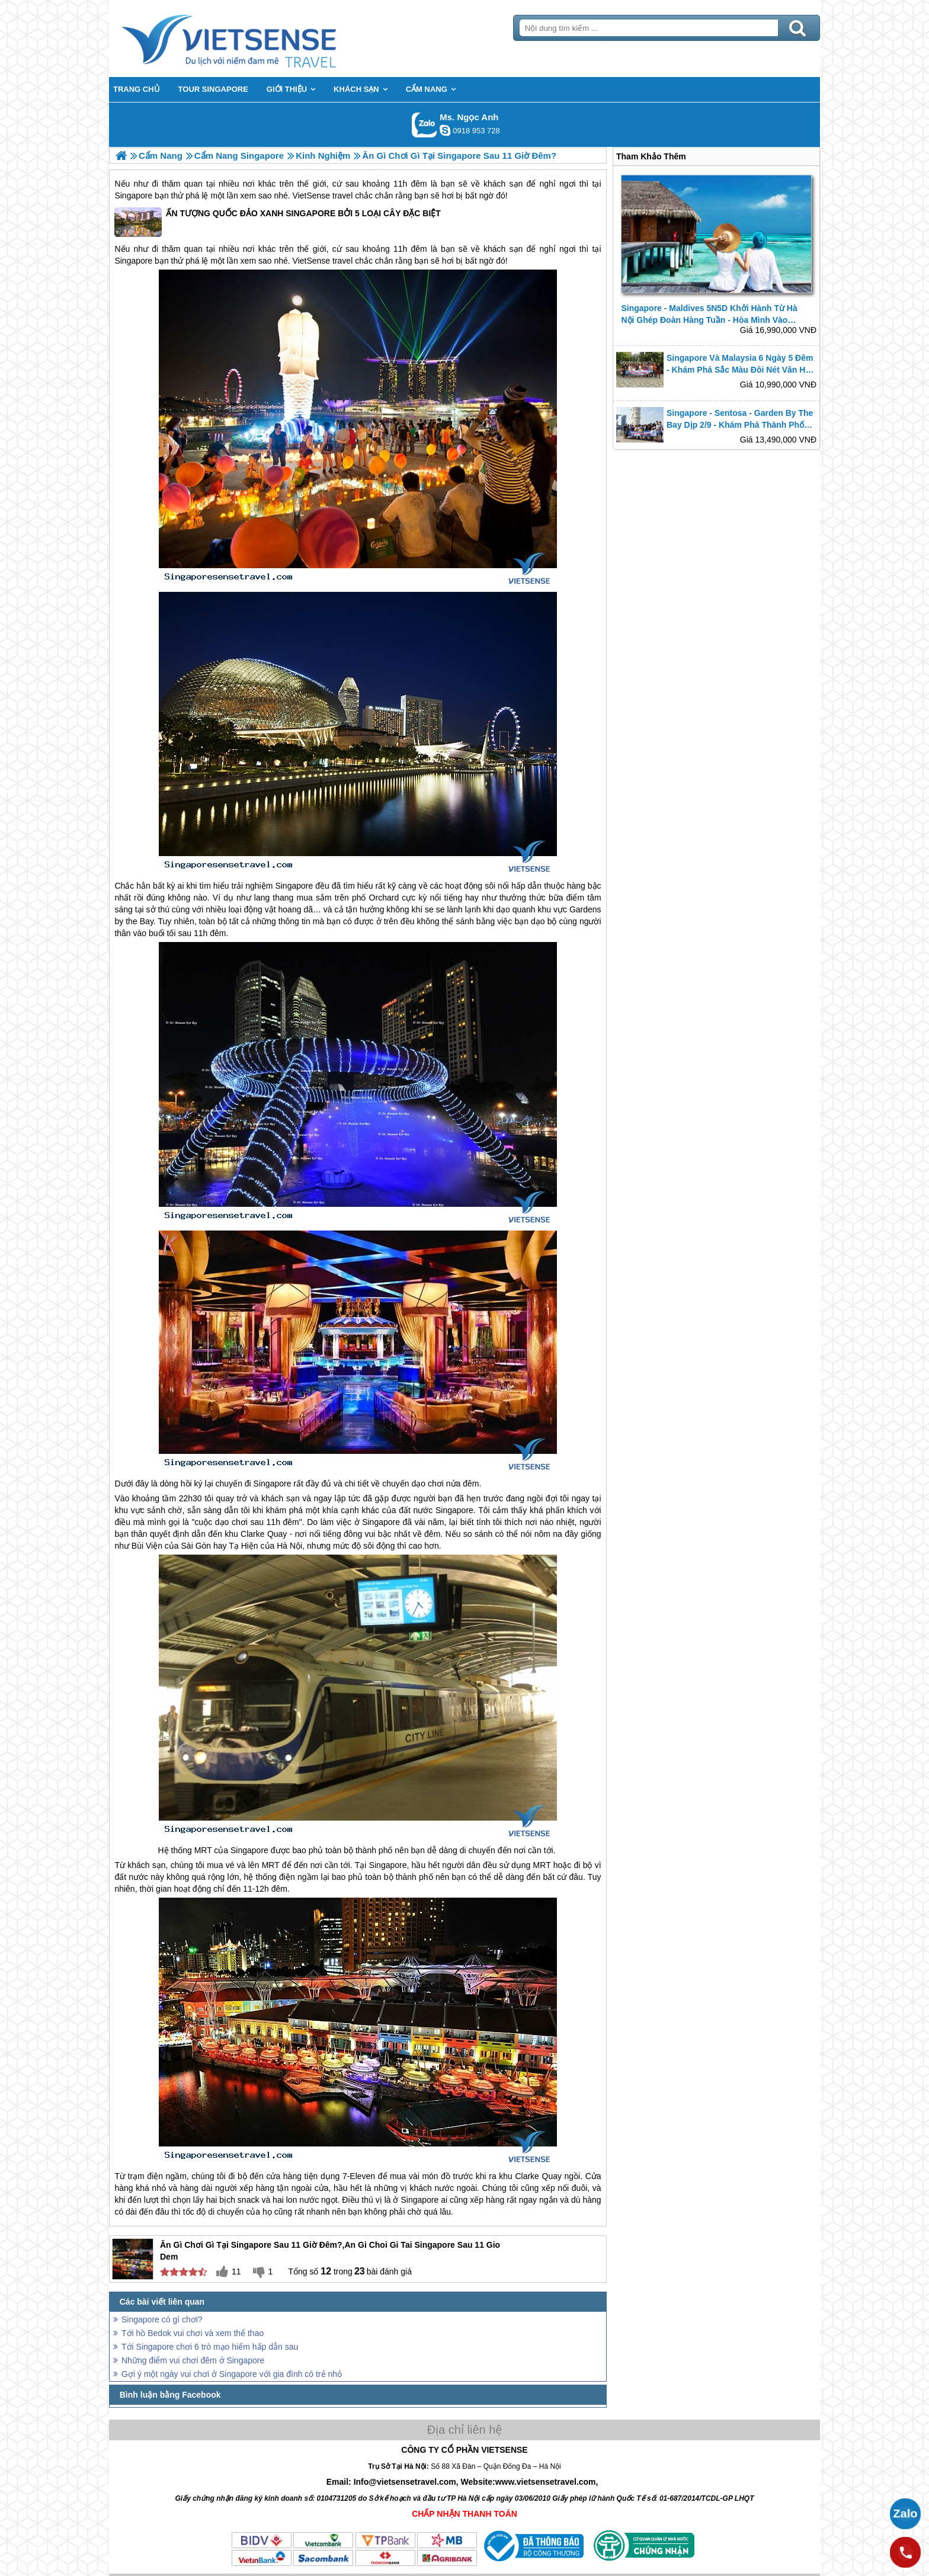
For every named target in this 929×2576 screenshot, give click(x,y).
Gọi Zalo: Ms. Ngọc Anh (424, 124)
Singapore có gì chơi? (162, 2319)
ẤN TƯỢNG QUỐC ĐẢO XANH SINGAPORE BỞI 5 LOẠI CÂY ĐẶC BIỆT (277, 222)
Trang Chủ (258, 38)
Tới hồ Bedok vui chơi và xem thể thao (192, 2333)
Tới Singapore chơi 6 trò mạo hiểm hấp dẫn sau (209, 2346)
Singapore (133, 195)
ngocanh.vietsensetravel (445, 130)
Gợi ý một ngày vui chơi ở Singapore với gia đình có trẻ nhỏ (231, 2374)
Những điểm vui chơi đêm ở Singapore (192, 2360)
